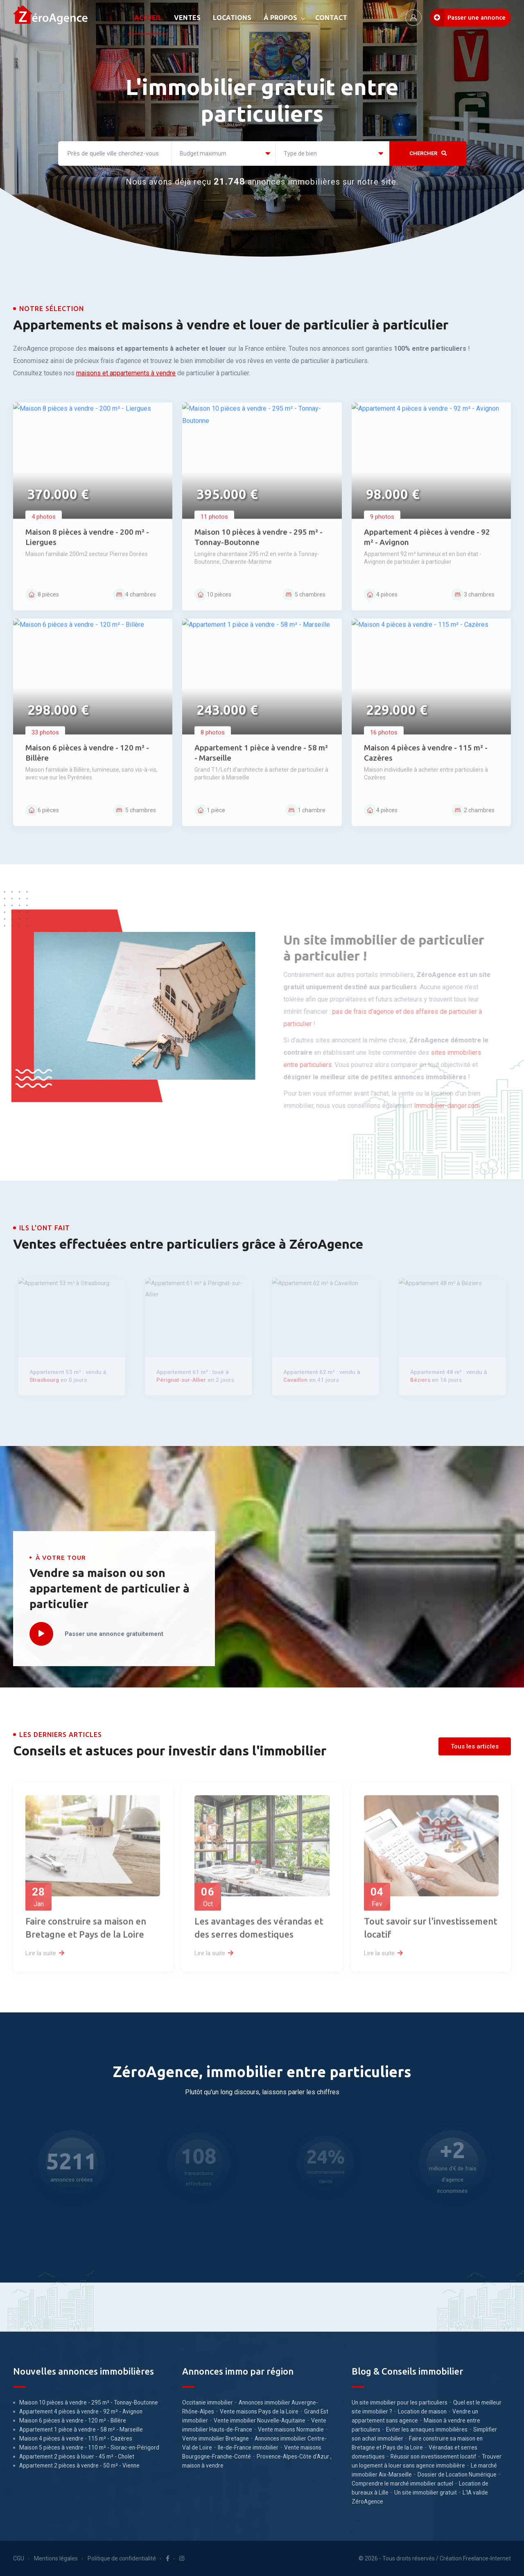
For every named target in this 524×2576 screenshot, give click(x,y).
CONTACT (331, 17)
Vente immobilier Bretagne (215, 2438)
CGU (18, 2558)
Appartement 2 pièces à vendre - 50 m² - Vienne (79, 2465)
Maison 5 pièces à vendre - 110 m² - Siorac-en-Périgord (89, 2447)
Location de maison (422, 2411)
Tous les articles (475, 1746)
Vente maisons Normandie (291, 2429)
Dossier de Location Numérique (457, 2474)
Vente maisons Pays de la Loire (259, 2411)
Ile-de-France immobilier (248, 2447)
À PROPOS (280, 17)
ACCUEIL (148, 17)
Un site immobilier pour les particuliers (399, 2402)
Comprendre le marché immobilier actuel (402, 2483)
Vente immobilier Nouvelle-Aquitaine (259, 2420)
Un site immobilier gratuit (425, 2492)
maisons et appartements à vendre (126, 373)
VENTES (187, 17)
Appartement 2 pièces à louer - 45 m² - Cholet (76, 2456)
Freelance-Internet (487, 2558)
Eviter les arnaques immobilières (427, 2429)
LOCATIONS (232, 17)
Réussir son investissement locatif (433, 2456)
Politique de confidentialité (122, 2558)
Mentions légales (56, 2558)
